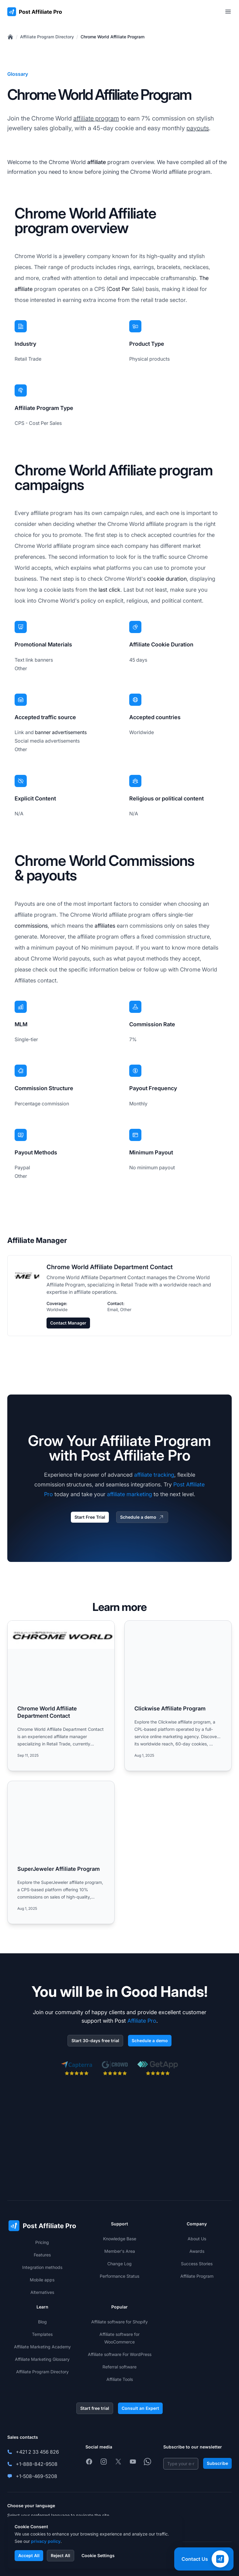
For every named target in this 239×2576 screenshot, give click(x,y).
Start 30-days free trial (95, 2040)
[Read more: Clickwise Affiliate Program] (178, 1696)
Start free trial (94, 2408)
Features (42, 2254)
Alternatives (42, 2292)
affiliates (105, 925)
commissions (31, 925)
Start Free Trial (89, 1517)
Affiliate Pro (141, 2021)
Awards (196, 2251)
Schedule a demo (142, 1517)
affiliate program (96, 118)
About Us (197, 2238)
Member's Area (119, 2251)
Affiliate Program (196, 2276)
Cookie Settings (98, 2555)
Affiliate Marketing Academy (42, 2346)
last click (109, 589)
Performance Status (119, 2276)
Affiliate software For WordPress (119, 2354)
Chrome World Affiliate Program (112, 36)
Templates (42, 2334)
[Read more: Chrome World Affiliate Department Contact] (61, 1696)
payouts (197, 128)
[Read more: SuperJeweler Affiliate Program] (61, 1852)
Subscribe (217, 2463)
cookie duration (167, 579)
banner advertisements (61, 732)
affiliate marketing (129, 1494)
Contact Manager (68, 1322)
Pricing (42, 2242)
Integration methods (42, 2267)
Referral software (119, 2366)
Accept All (29, 2555)
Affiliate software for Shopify (119, 2321)
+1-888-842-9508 (36, 2464)
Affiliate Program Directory (47, 36)
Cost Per (119, 289)
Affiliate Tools (119, 2379)
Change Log (119, 2263)
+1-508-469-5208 (36, 2476)
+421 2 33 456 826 (37, 2452)
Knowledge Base (119, 2238)
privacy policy (46, 2541)
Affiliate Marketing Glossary (42, 2359)
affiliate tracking (154, 1475)
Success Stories (197, 2263)
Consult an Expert (140, 2408)
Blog (42, 2321)
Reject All (60, 2555)
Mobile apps (42, 2279)
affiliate (96, 162)
